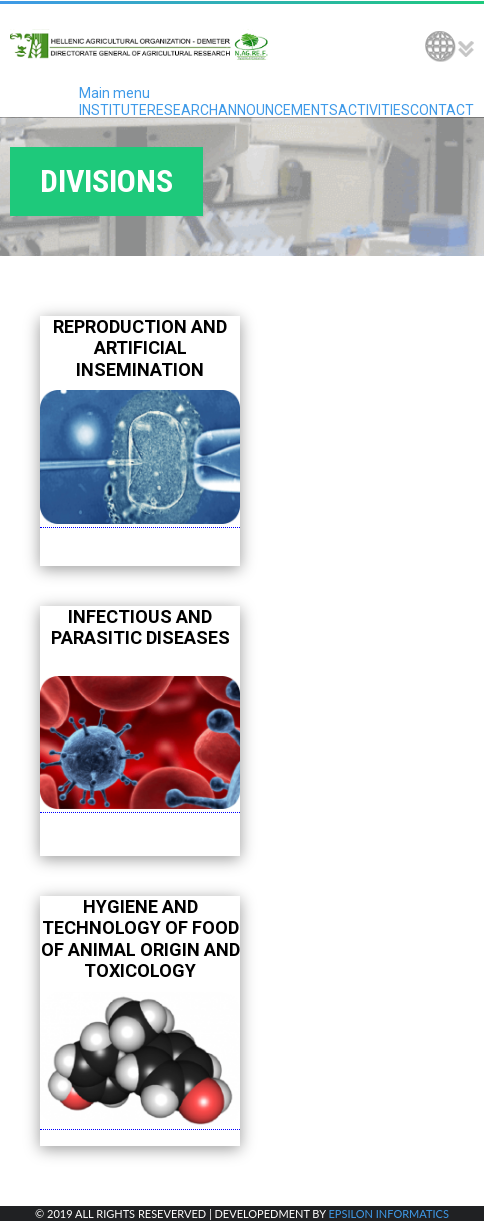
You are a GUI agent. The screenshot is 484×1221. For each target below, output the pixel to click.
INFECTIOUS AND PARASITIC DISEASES (140, 627)
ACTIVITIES (374, 110)
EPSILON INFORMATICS (388, 1213)
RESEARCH (182, 110)
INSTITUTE (113, 110)
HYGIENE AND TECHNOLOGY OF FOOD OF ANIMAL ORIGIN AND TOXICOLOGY (140, 939)
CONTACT (442, 110)
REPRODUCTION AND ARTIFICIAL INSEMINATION (140, 348)
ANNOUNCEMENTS (278, 110)
